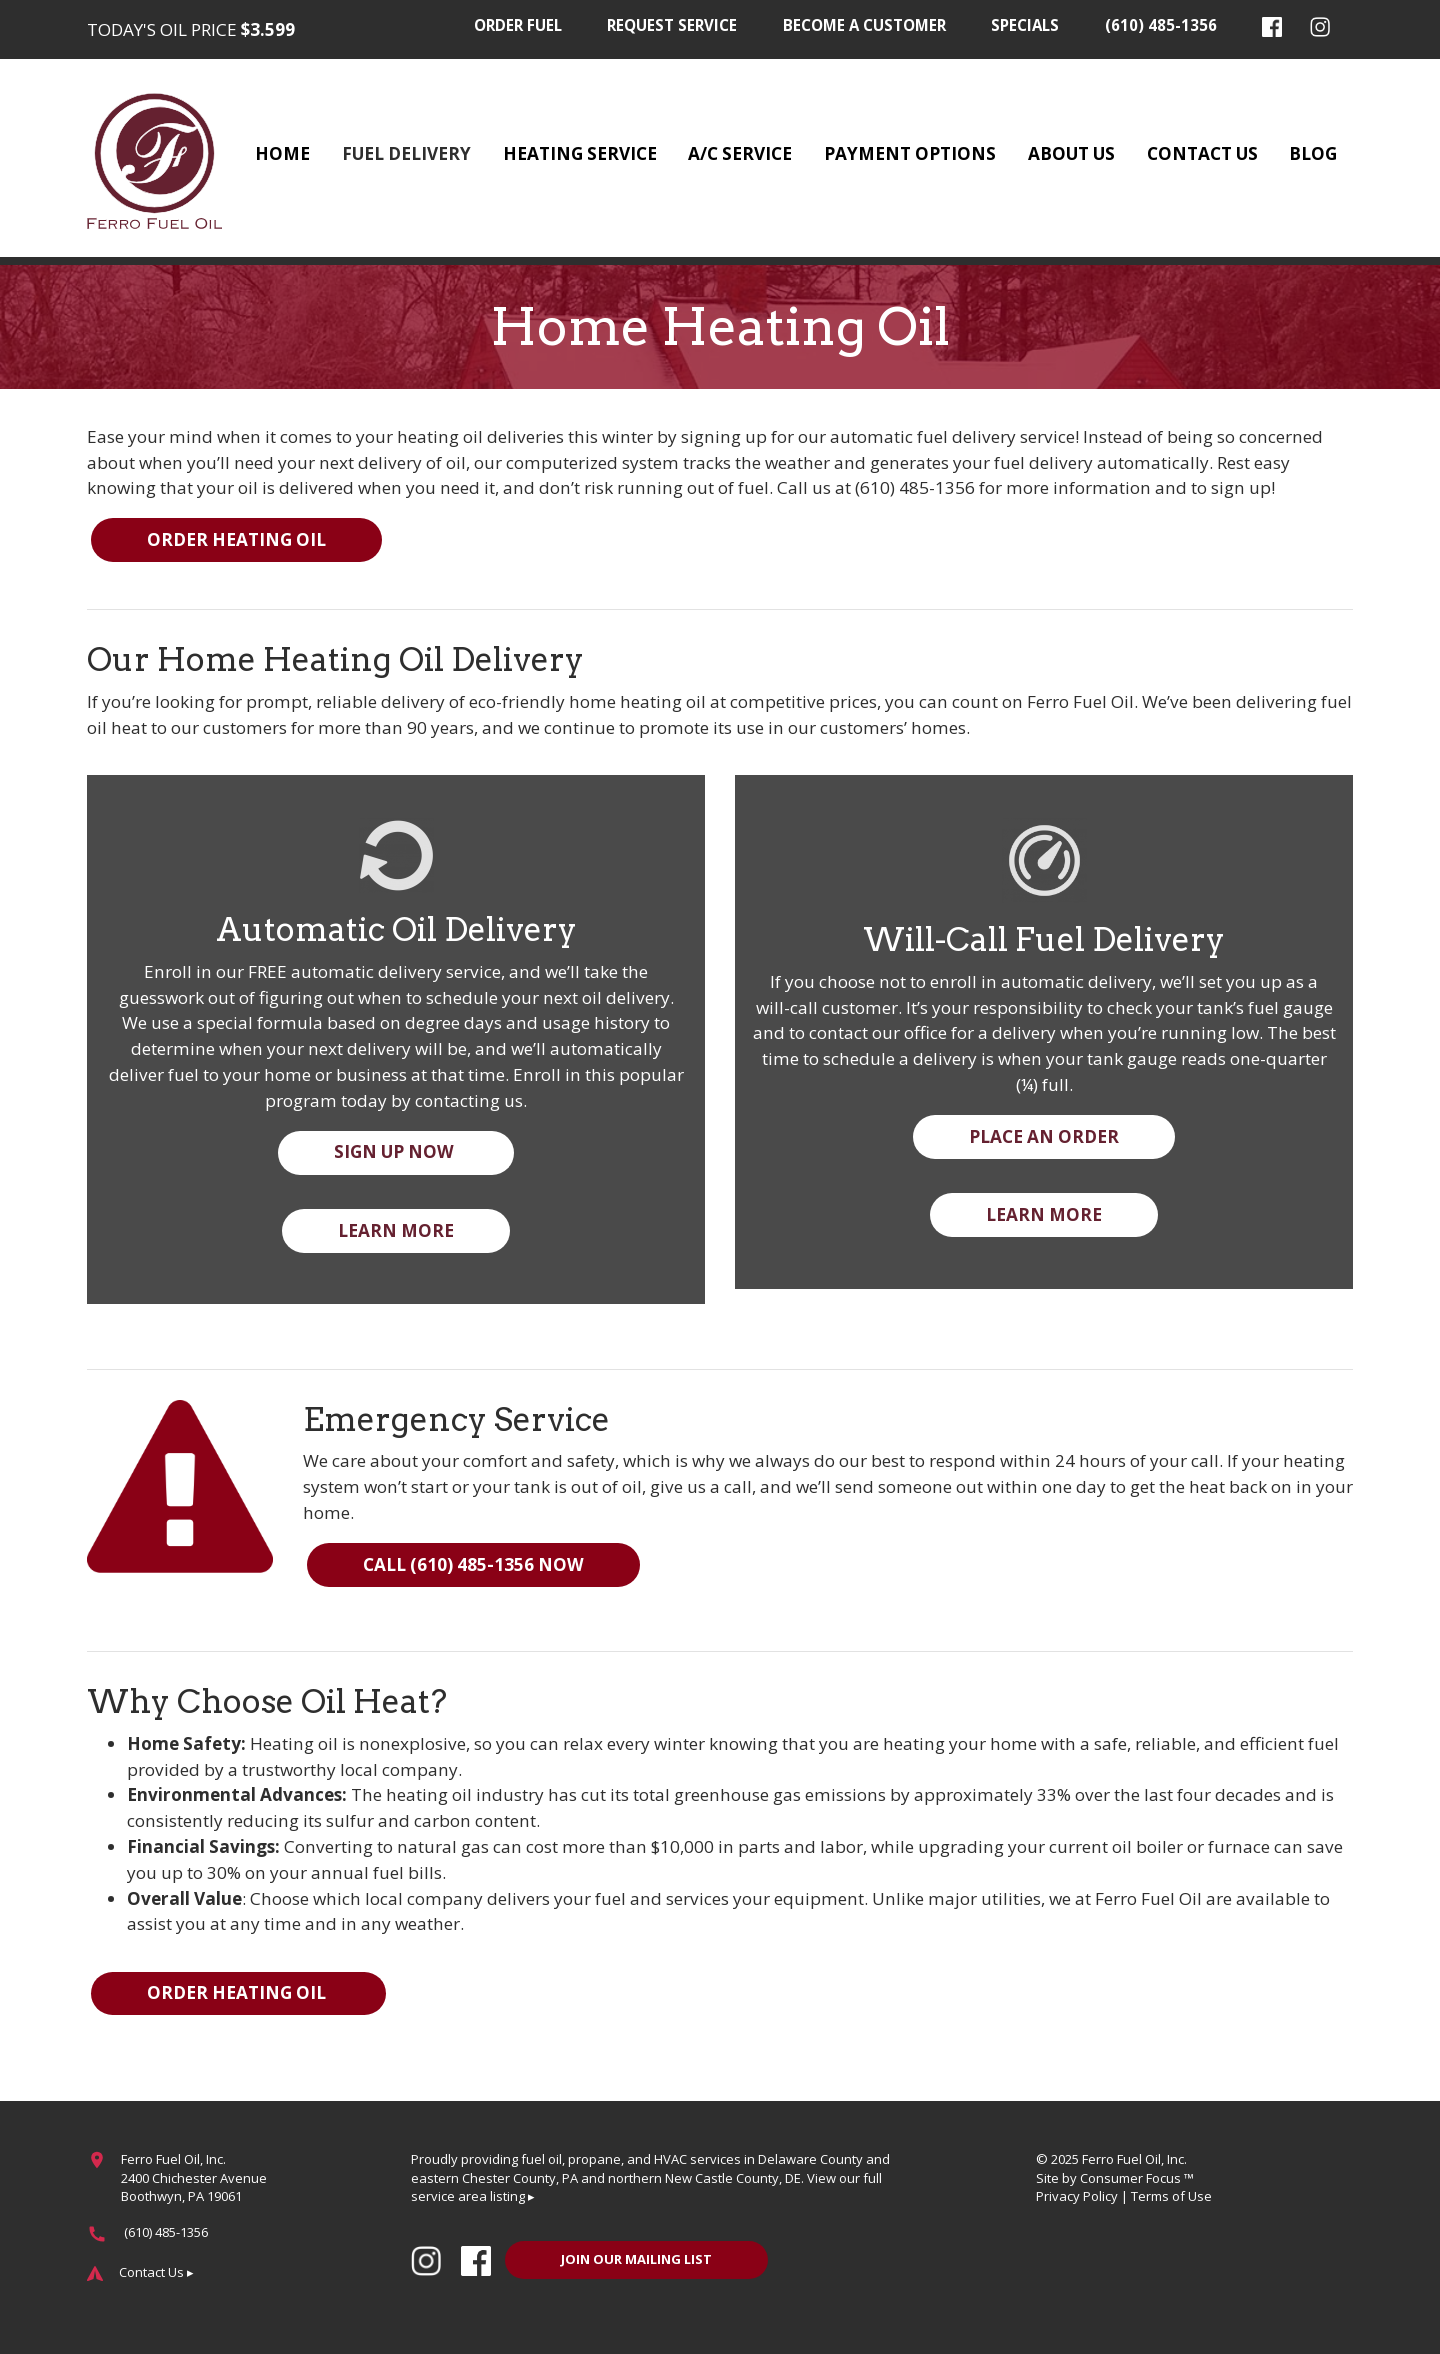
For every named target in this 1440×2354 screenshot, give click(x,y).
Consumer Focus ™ (1137, 2178)
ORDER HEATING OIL (236, 539)
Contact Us (1202, 153)
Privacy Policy (1077, 2196)
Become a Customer (864, 25)
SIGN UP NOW (396, 1151)
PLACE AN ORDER (1044, 1136)
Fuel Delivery (406, 153)
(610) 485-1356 (1161, 25)
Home (282, 153)
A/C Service (740, 153)
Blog (1313, 153)
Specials (1025, 25)
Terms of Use (1171, 2196)
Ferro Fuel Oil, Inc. (1134, 2159)
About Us (1071, 153)
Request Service (672, 25)
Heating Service (580, 153)
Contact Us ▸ (156, 2272)
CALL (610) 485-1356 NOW (473, 1564)
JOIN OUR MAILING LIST (636, 2259)
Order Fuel (518, 25)
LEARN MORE (396, 1230)
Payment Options (910, 153)
